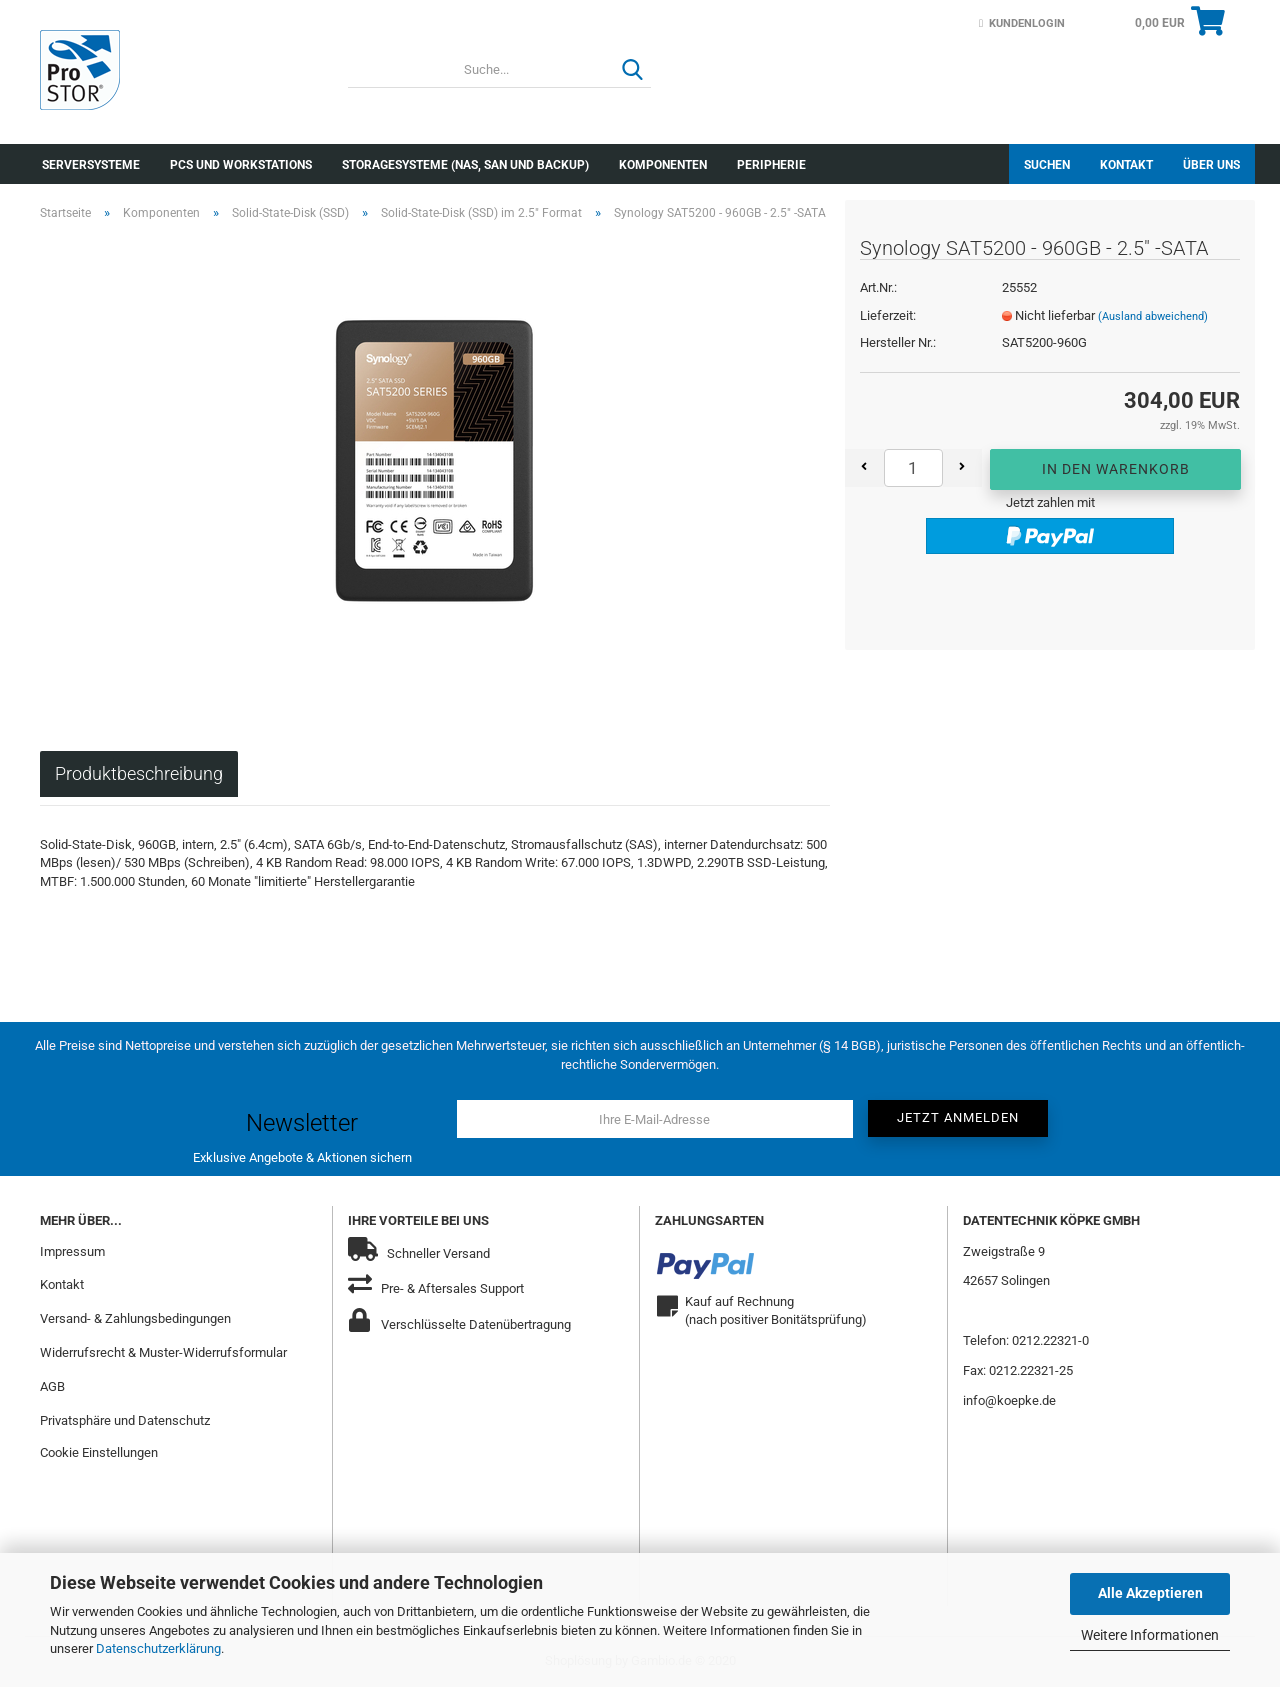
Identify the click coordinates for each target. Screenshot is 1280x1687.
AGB (52, 1386)
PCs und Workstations (241, 165)
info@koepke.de (1009, 1400)
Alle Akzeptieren (1150, 1593)
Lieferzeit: (888, 315)
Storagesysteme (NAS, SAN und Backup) (465, 165)
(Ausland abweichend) (1153, 316)
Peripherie (771, 165)
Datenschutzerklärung (158, 1648)
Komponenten (663, 165)
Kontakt (1126, 165)
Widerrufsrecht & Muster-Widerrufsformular (163, 1352)
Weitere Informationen (1150, 1635)
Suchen (1047, 165)
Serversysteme (91, 165)
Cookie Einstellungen (99, 1452)
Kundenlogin (1022, 23)
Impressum (72, 1251)
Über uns (1211, 165)
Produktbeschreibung (139, 773)
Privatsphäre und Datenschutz (125, 1420)
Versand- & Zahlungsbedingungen (135, 1318)
